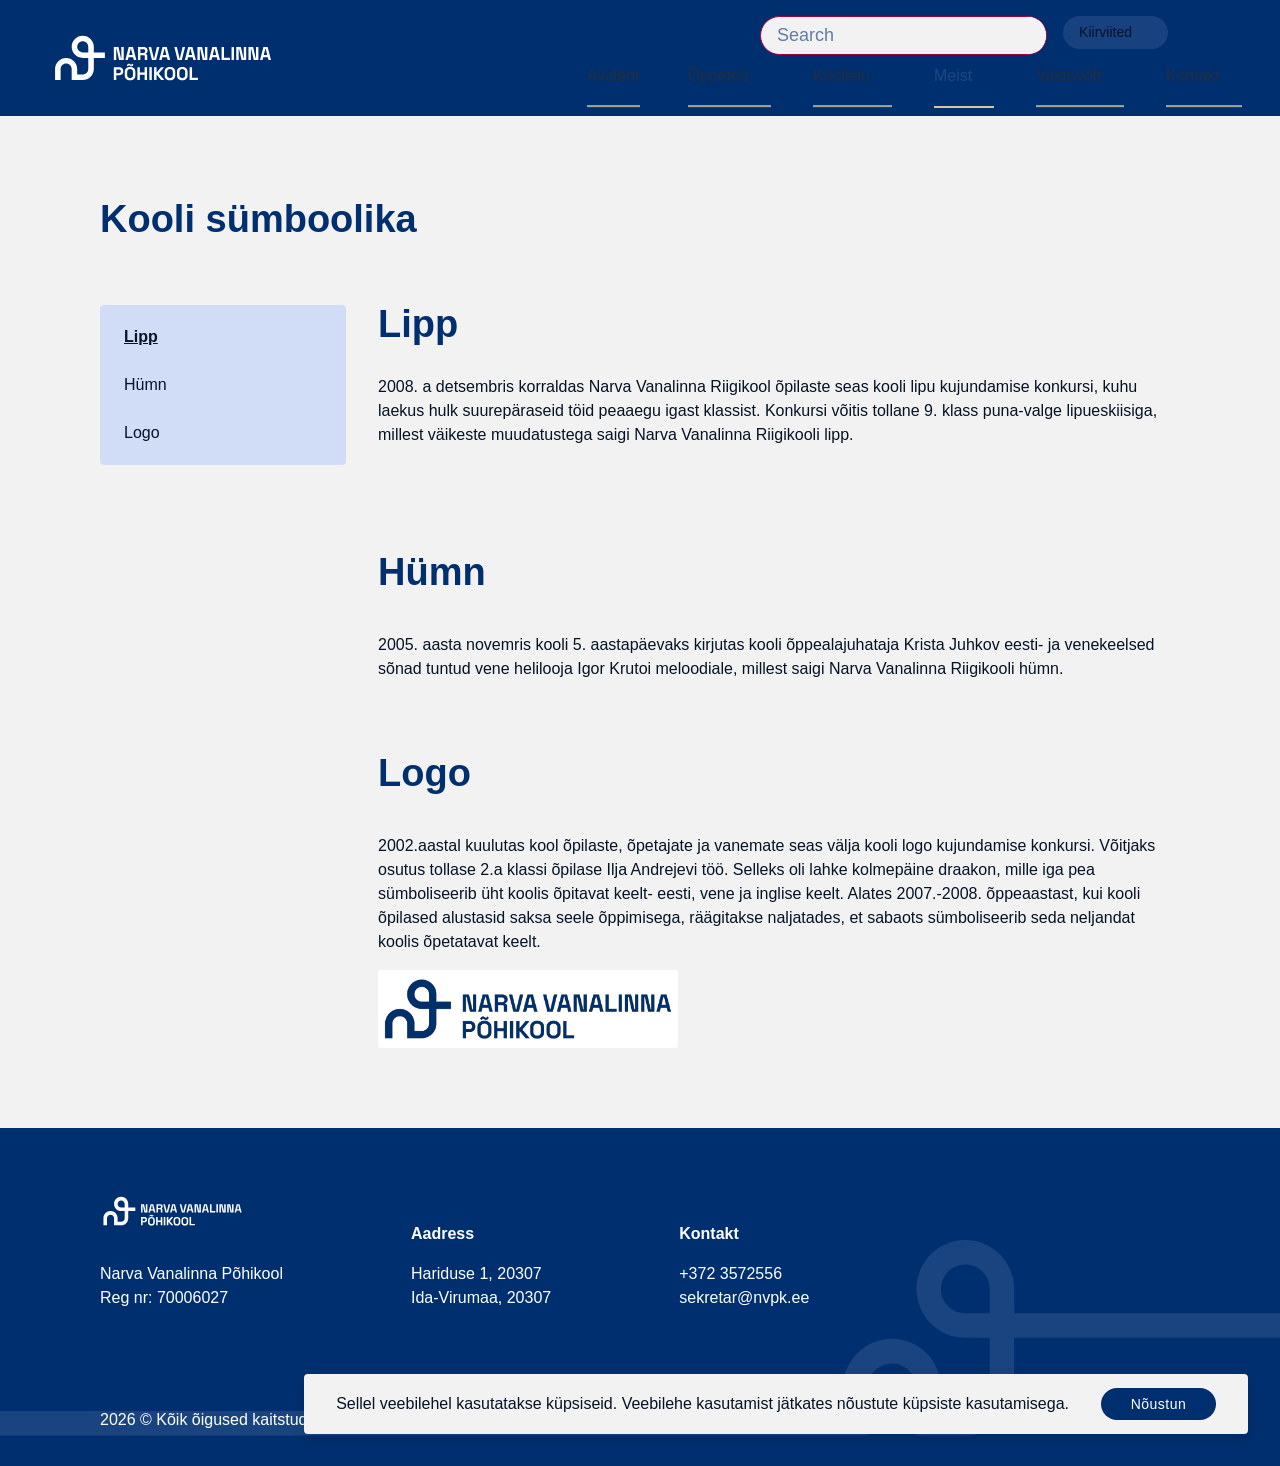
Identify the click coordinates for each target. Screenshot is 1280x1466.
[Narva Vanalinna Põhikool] (163, 58)
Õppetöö (718, 75)
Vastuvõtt (1069, 75)
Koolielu (841, 75)
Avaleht (613, 75)
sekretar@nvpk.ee (744, 1297)
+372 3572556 (730, 1273)
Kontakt (1193, 75)
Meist (953, 75)
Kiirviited (1115, 32)
